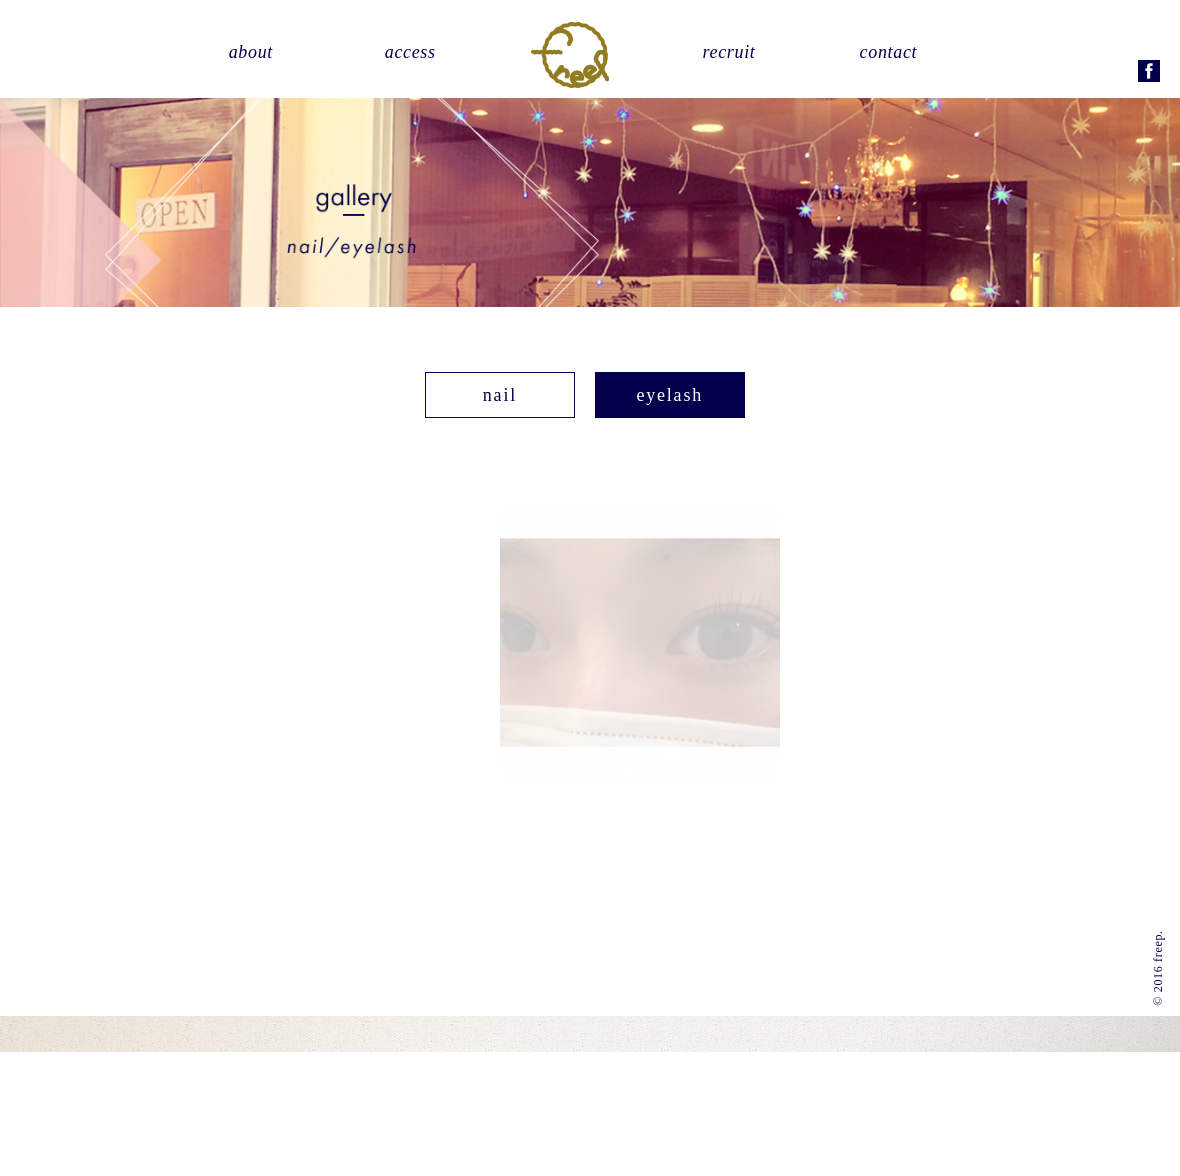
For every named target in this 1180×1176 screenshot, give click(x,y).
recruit (729, 52)
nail (500, 394)
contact (889, 52)
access (410, 52)
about (251, 52)
